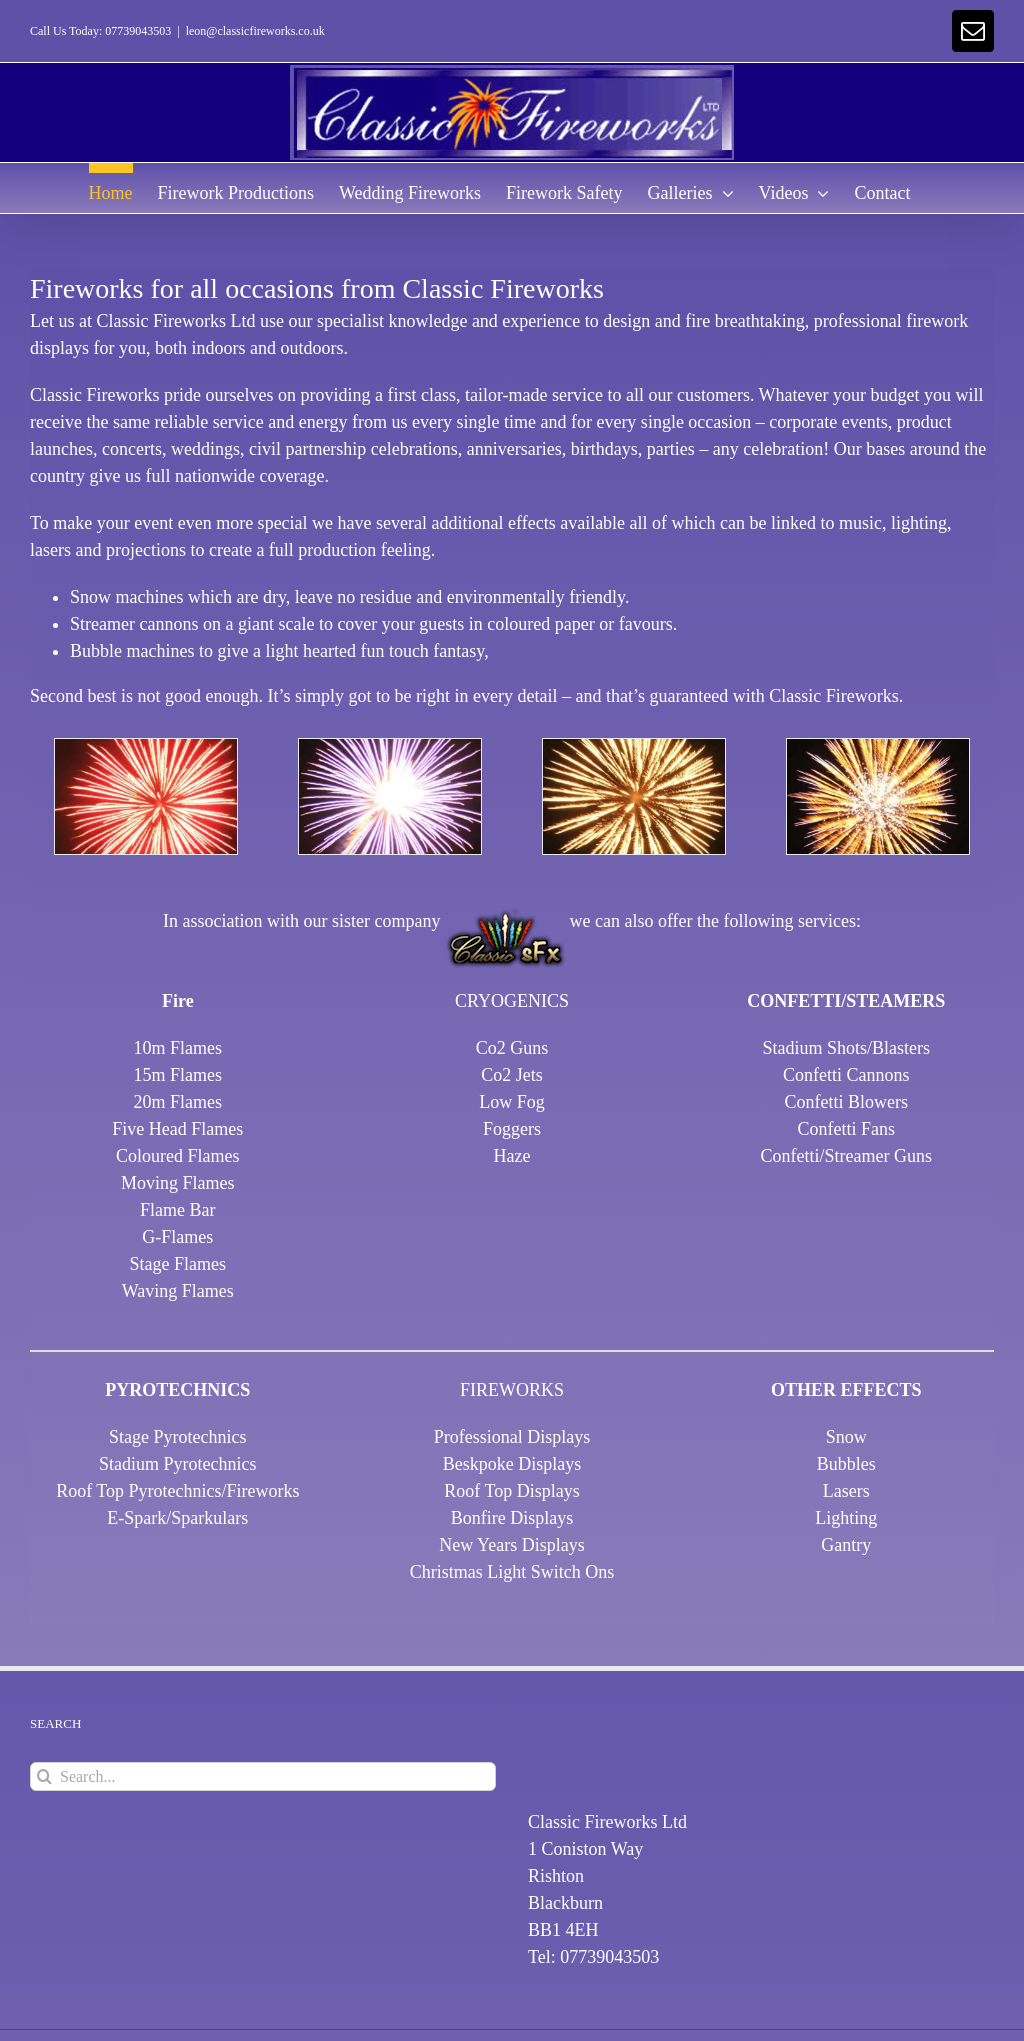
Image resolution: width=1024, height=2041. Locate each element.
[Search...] (263, 1776)
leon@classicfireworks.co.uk (255, 31)
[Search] (44, 1776)
